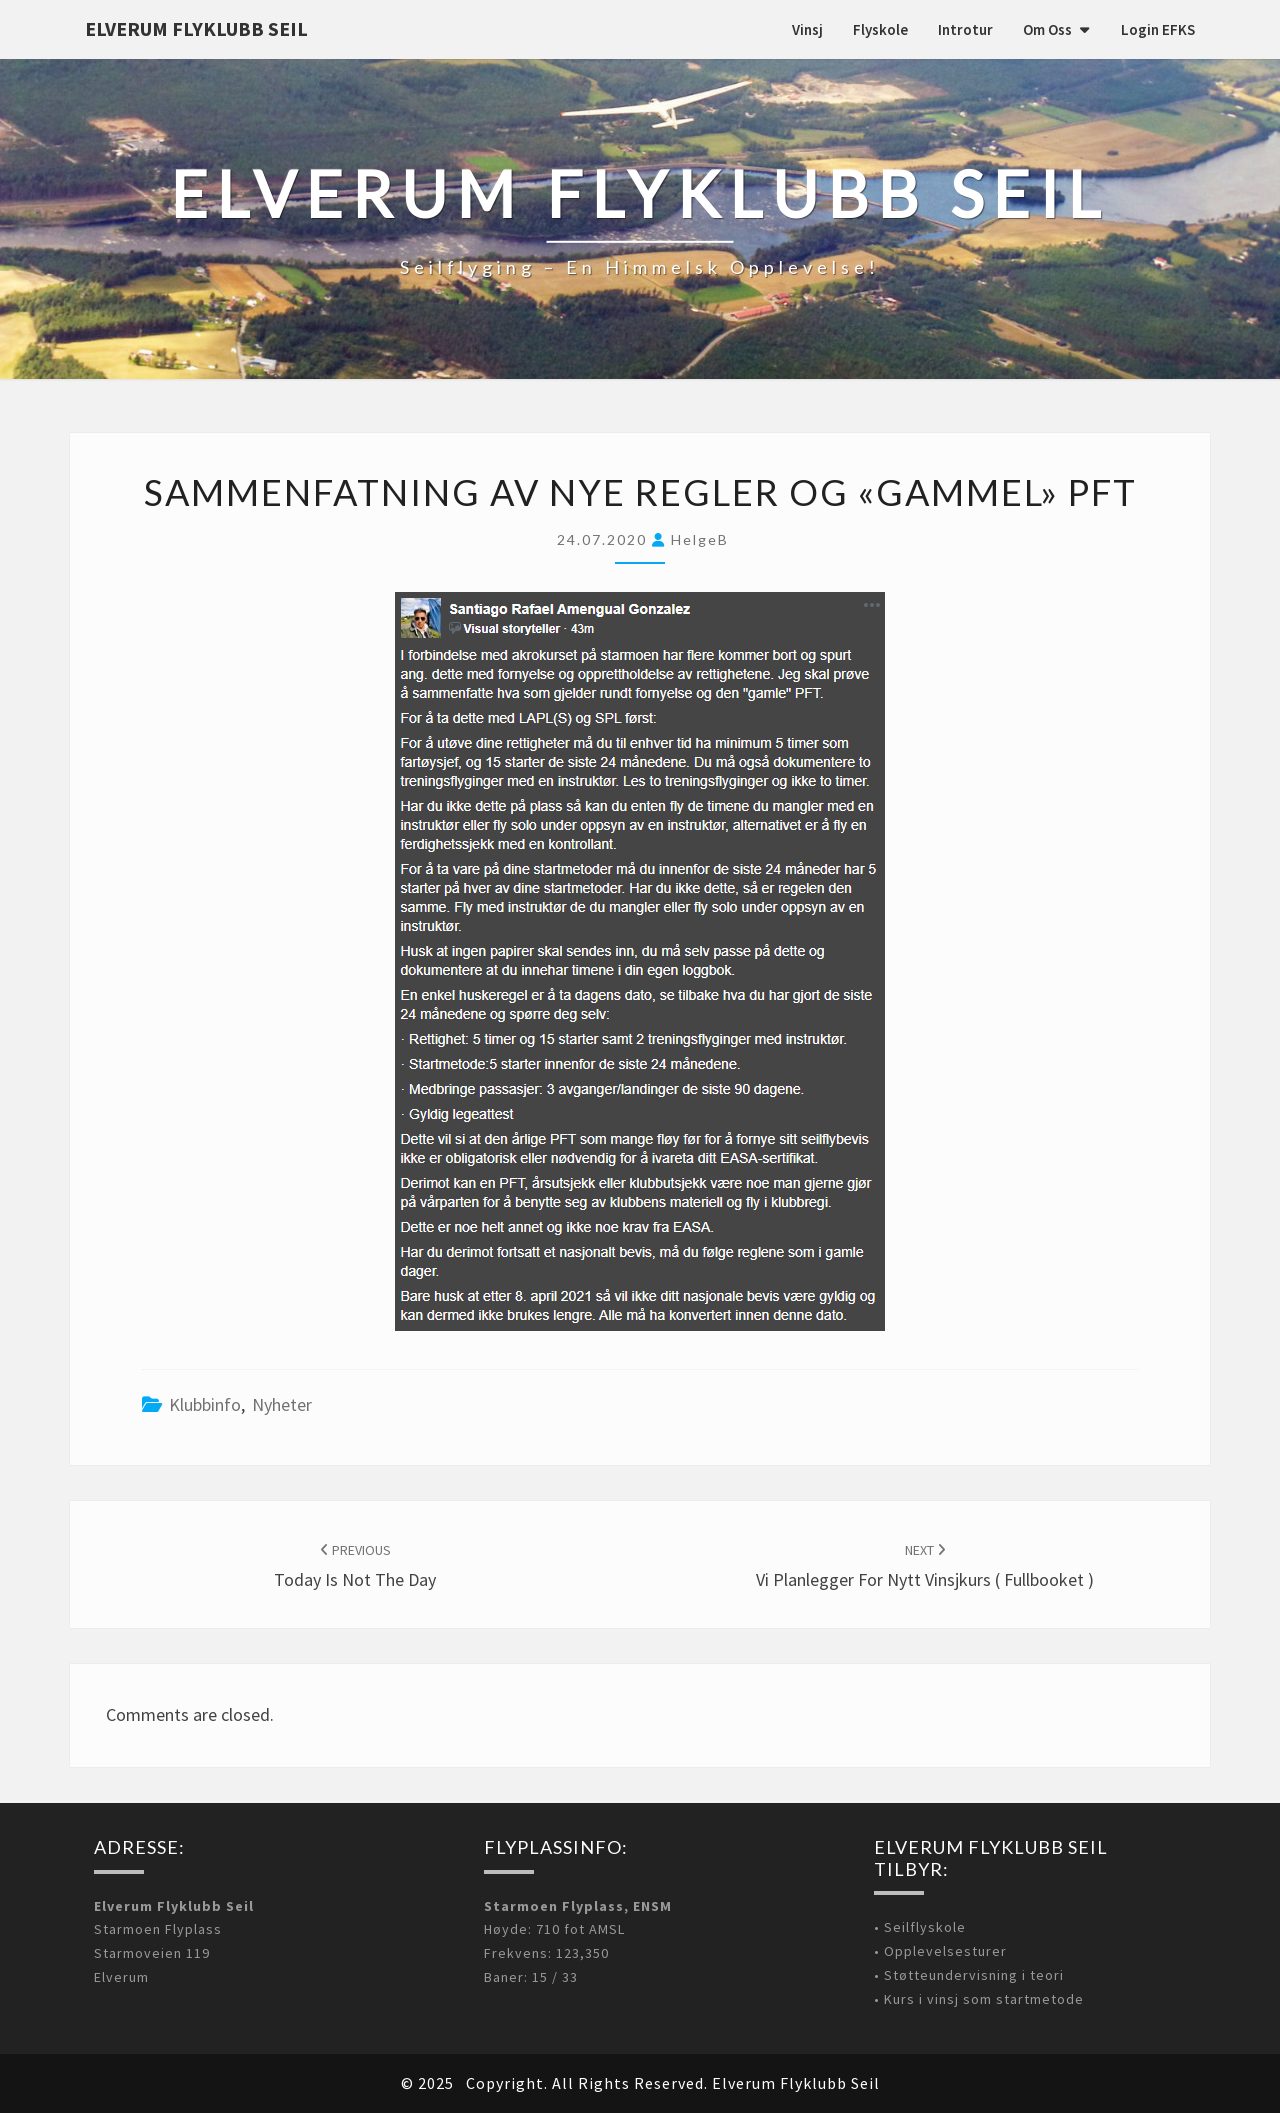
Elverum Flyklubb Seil (196, 28)
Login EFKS (1158, 29)
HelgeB (700, 539)
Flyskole (880, 29)
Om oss (1047, 29)
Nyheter (282, 1404)
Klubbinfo (205, 1404)
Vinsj (807, 29)
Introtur (965, 29)
